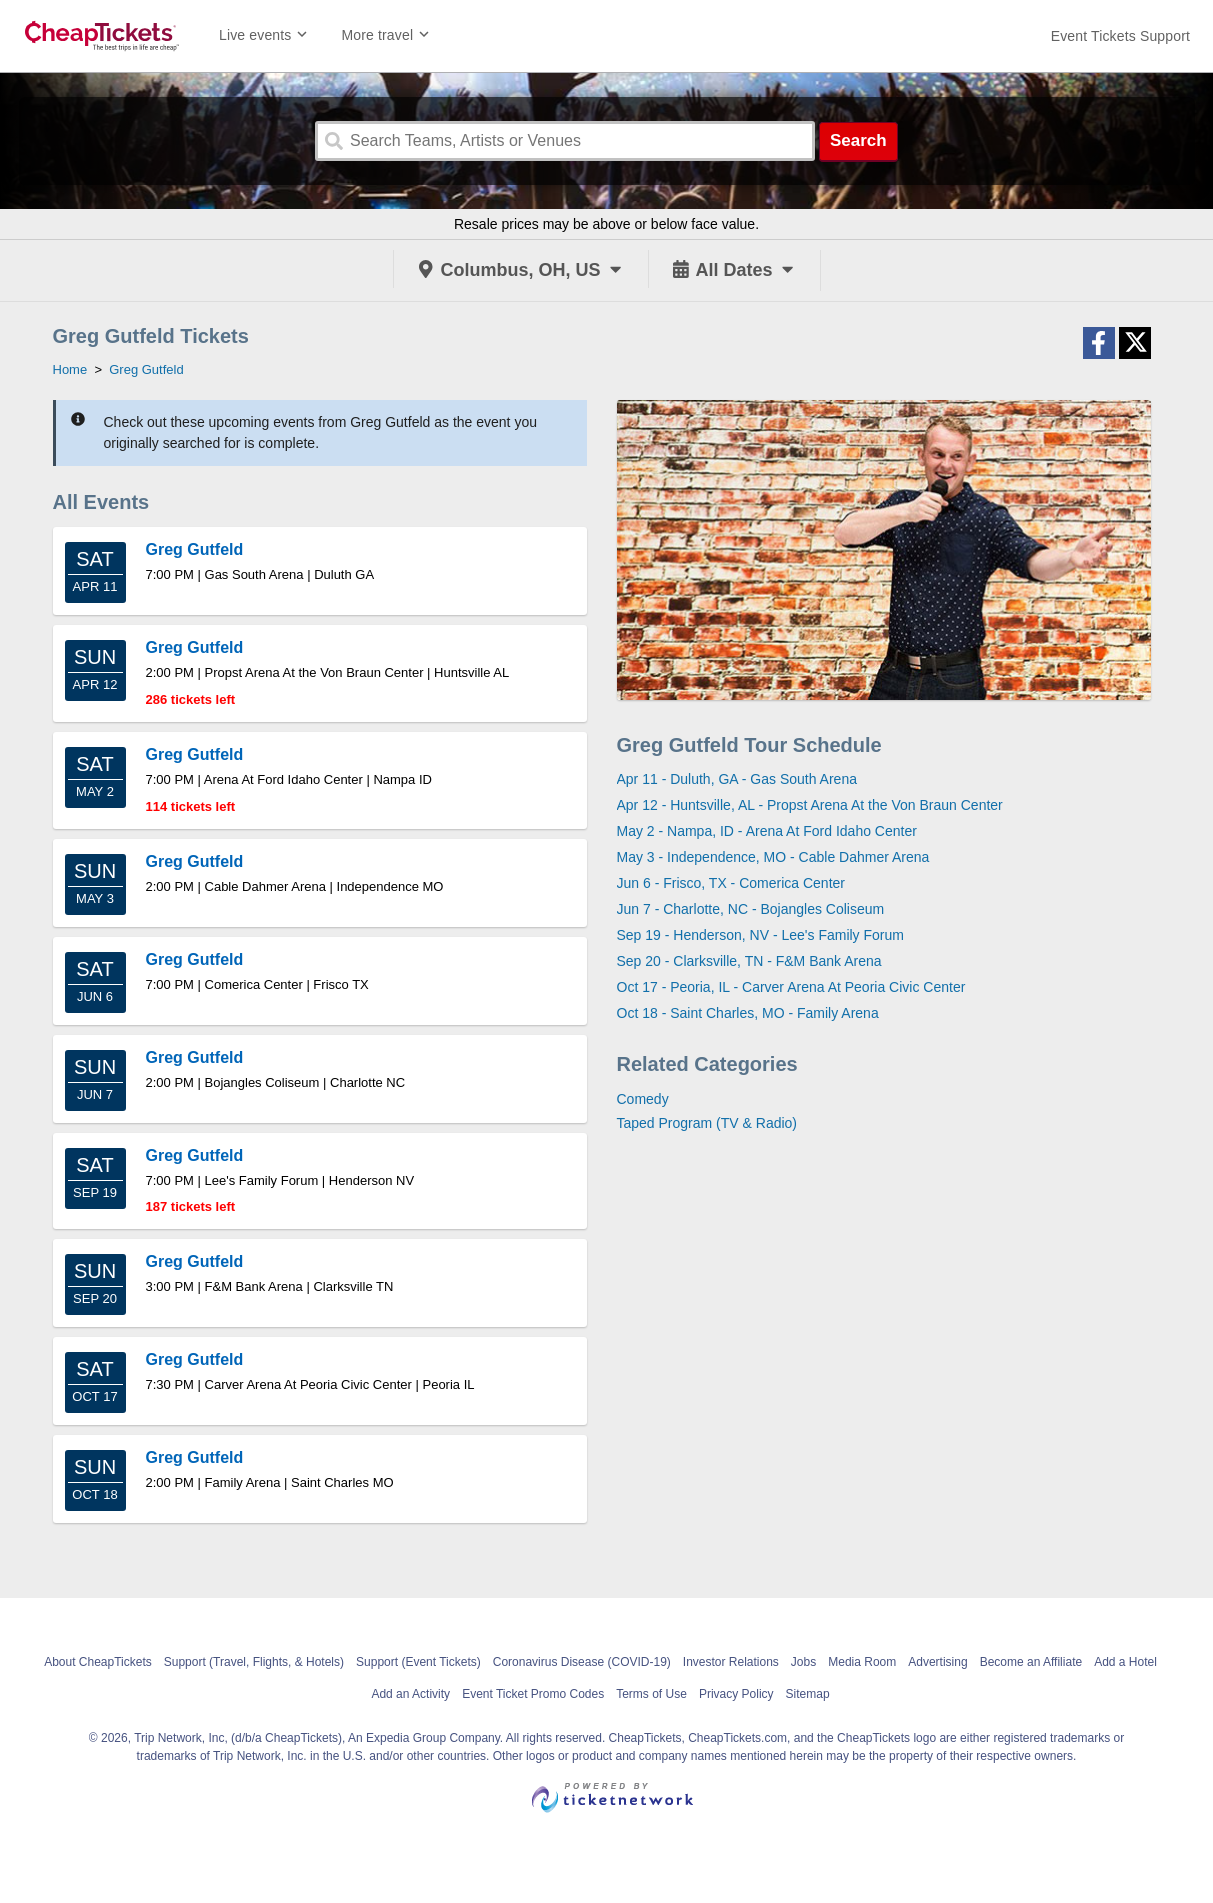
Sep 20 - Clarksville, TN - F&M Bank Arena (749, 961)
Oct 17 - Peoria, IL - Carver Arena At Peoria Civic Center (791, 987)
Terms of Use (651, 1694)
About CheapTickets (98, 1662)
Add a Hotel (1125, 1662)
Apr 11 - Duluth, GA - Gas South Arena (737, 779)
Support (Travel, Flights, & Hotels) (254, 1662)
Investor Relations (731, 1662)
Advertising (937, 1662)
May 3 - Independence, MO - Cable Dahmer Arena (773, 857)
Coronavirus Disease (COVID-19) (582, 1662)
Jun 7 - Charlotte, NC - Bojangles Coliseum (751, 909)
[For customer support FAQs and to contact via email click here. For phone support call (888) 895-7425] (1120, 36)
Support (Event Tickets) (418, 1662)
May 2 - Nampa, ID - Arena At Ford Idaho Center (767, 831)
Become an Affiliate (1031, 1662)
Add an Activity (410, 1694)
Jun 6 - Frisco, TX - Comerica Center (731, 883)
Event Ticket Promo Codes (533, 1694)
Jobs (803, 1662)
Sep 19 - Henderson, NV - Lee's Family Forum (760, 935)
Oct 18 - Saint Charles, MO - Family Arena (748, 1013)
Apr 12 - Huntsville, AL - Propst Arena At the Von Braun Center (810, 805)
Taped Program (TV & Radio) (707, 1123)
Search (858, 140)
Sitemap (808, 1694)
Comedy (643, 1099)
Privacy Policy (736, 1694)
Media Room (862, 1662)
